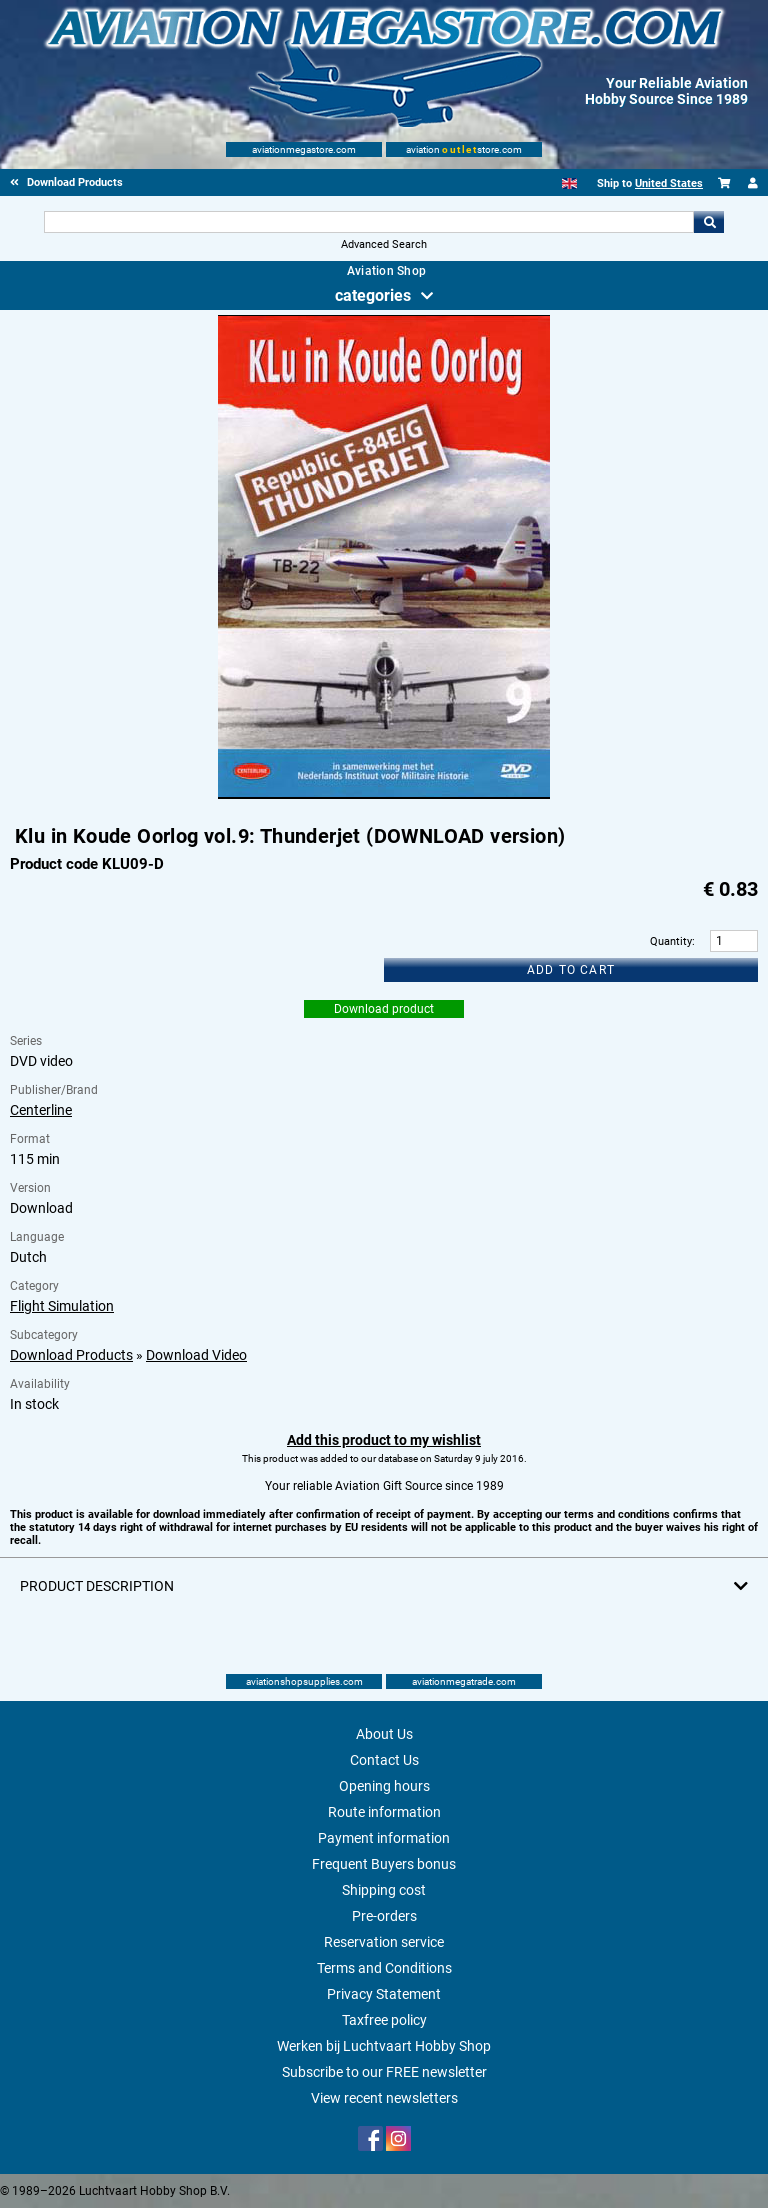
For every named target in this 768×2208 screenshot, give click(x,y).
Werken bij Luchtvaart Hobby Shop (384, 2046)
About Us (384, 1734)
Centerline (41, 1110)
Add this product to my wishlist (384, 1440)
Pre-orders (384, 1916)
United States (669, 183)
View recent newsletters (384, 2098)
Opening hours (384, 1786)
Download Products (71, 1355)
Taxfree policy (384, 2020)
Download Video (196, 1355)
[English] (569, 183)
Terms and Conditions (384, 1968)
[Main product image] (384, 795)
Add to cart (571, 970)
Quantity (671, 941)
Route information (384, 1812)
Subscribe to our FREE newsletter (384, 2072)
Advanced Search (384, 244)
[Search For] (368, 222)
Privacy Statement (384, 1994)
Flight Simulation (62, 1306)
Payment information (384, 1838)
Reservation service (384, 1942)
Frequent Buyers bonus (384, 1864)
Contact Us (384, 1760)
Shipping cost (384, 1890)
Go (709, 222)
